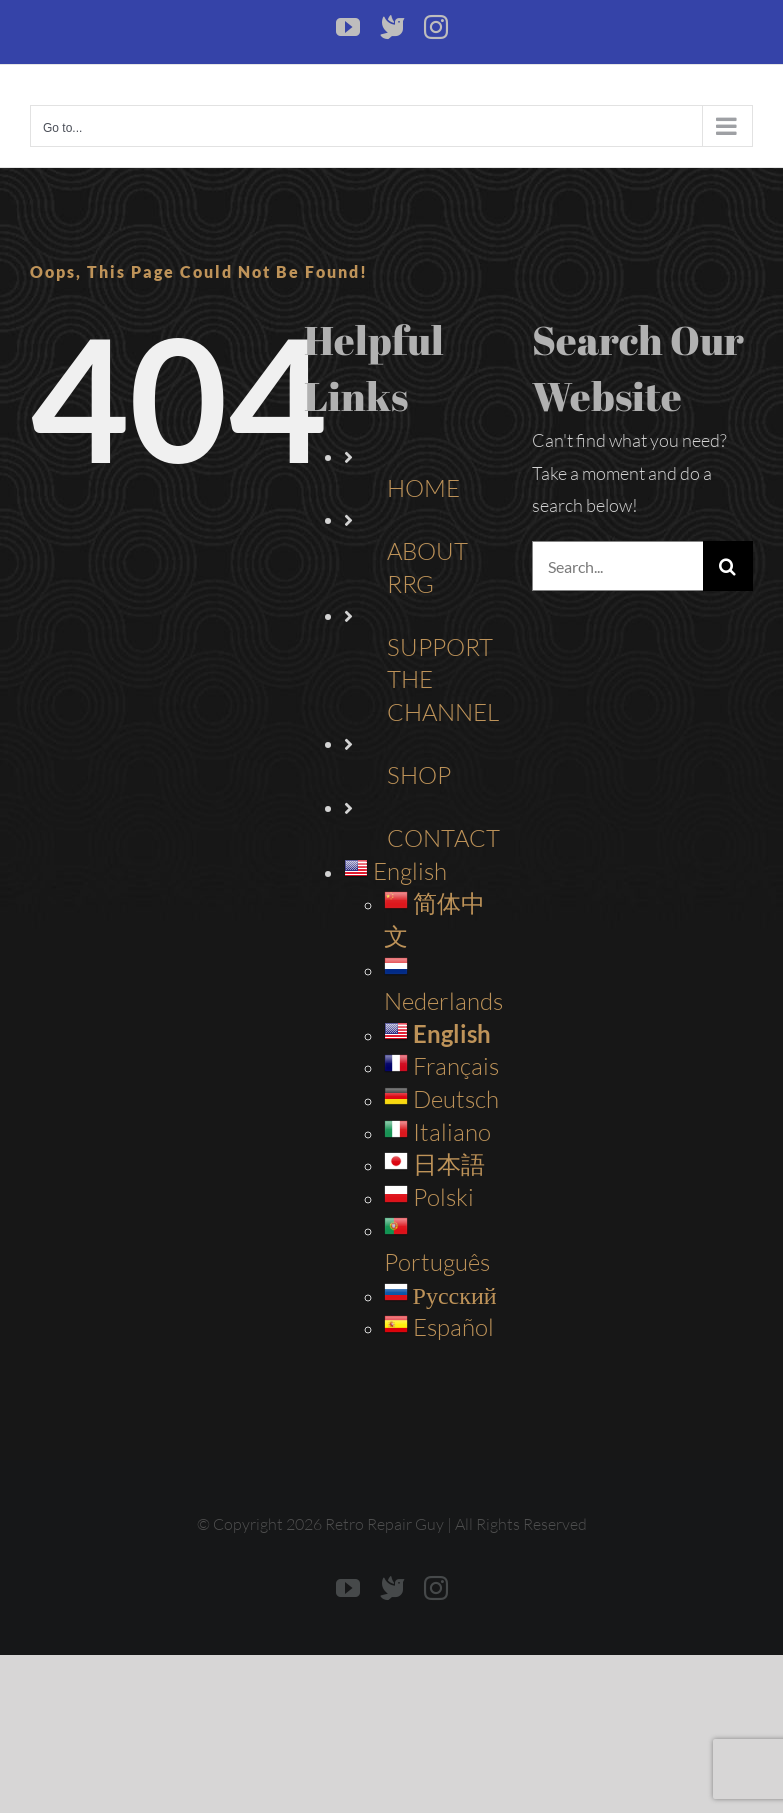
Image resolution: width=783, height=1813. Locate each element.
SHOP (419, 775)
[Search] (728, 566)
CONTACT (443, 838)
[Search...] (617, 566)
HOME (423, 488)
